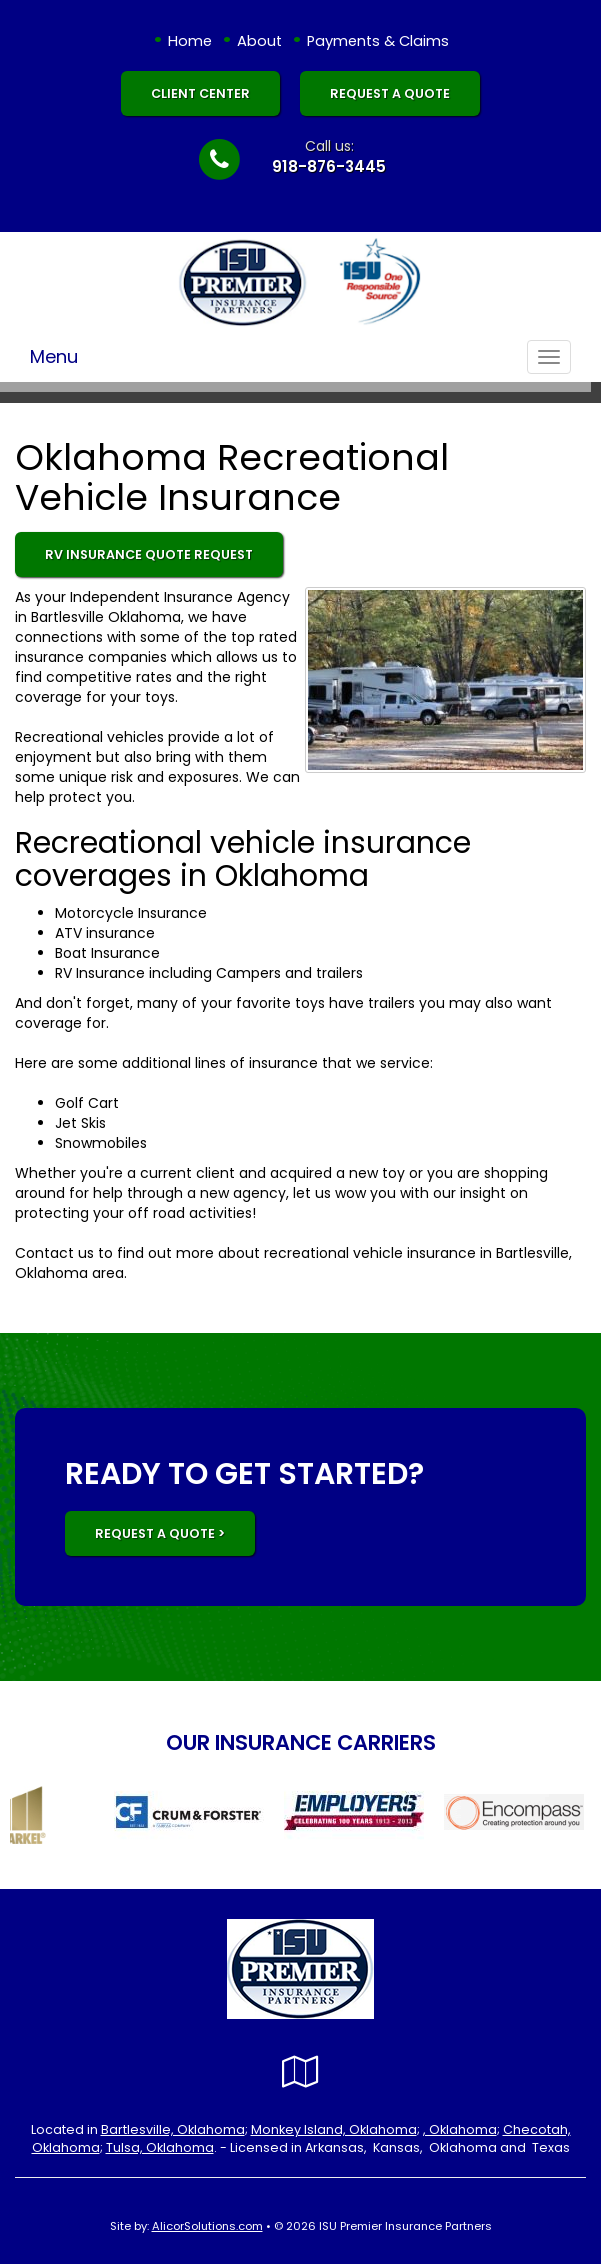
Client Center (200, 93)
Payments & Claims (378, 41)
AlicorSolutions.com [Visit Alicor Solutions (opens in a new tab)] (207, 2226)
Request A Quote (390, 93)
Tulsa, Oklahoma (160, 2147)
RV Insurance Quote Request (149, 554)
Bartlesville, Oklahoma (173, 2129)
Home (190, 41)
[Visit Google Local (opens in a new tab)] (300, 2071)
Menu (54, 356)
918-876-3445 (329, 166)
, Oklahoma (460, 2129)
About (259, 41)
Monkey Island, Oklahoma (334, 2129)
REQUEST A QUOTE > (160, 1533)
